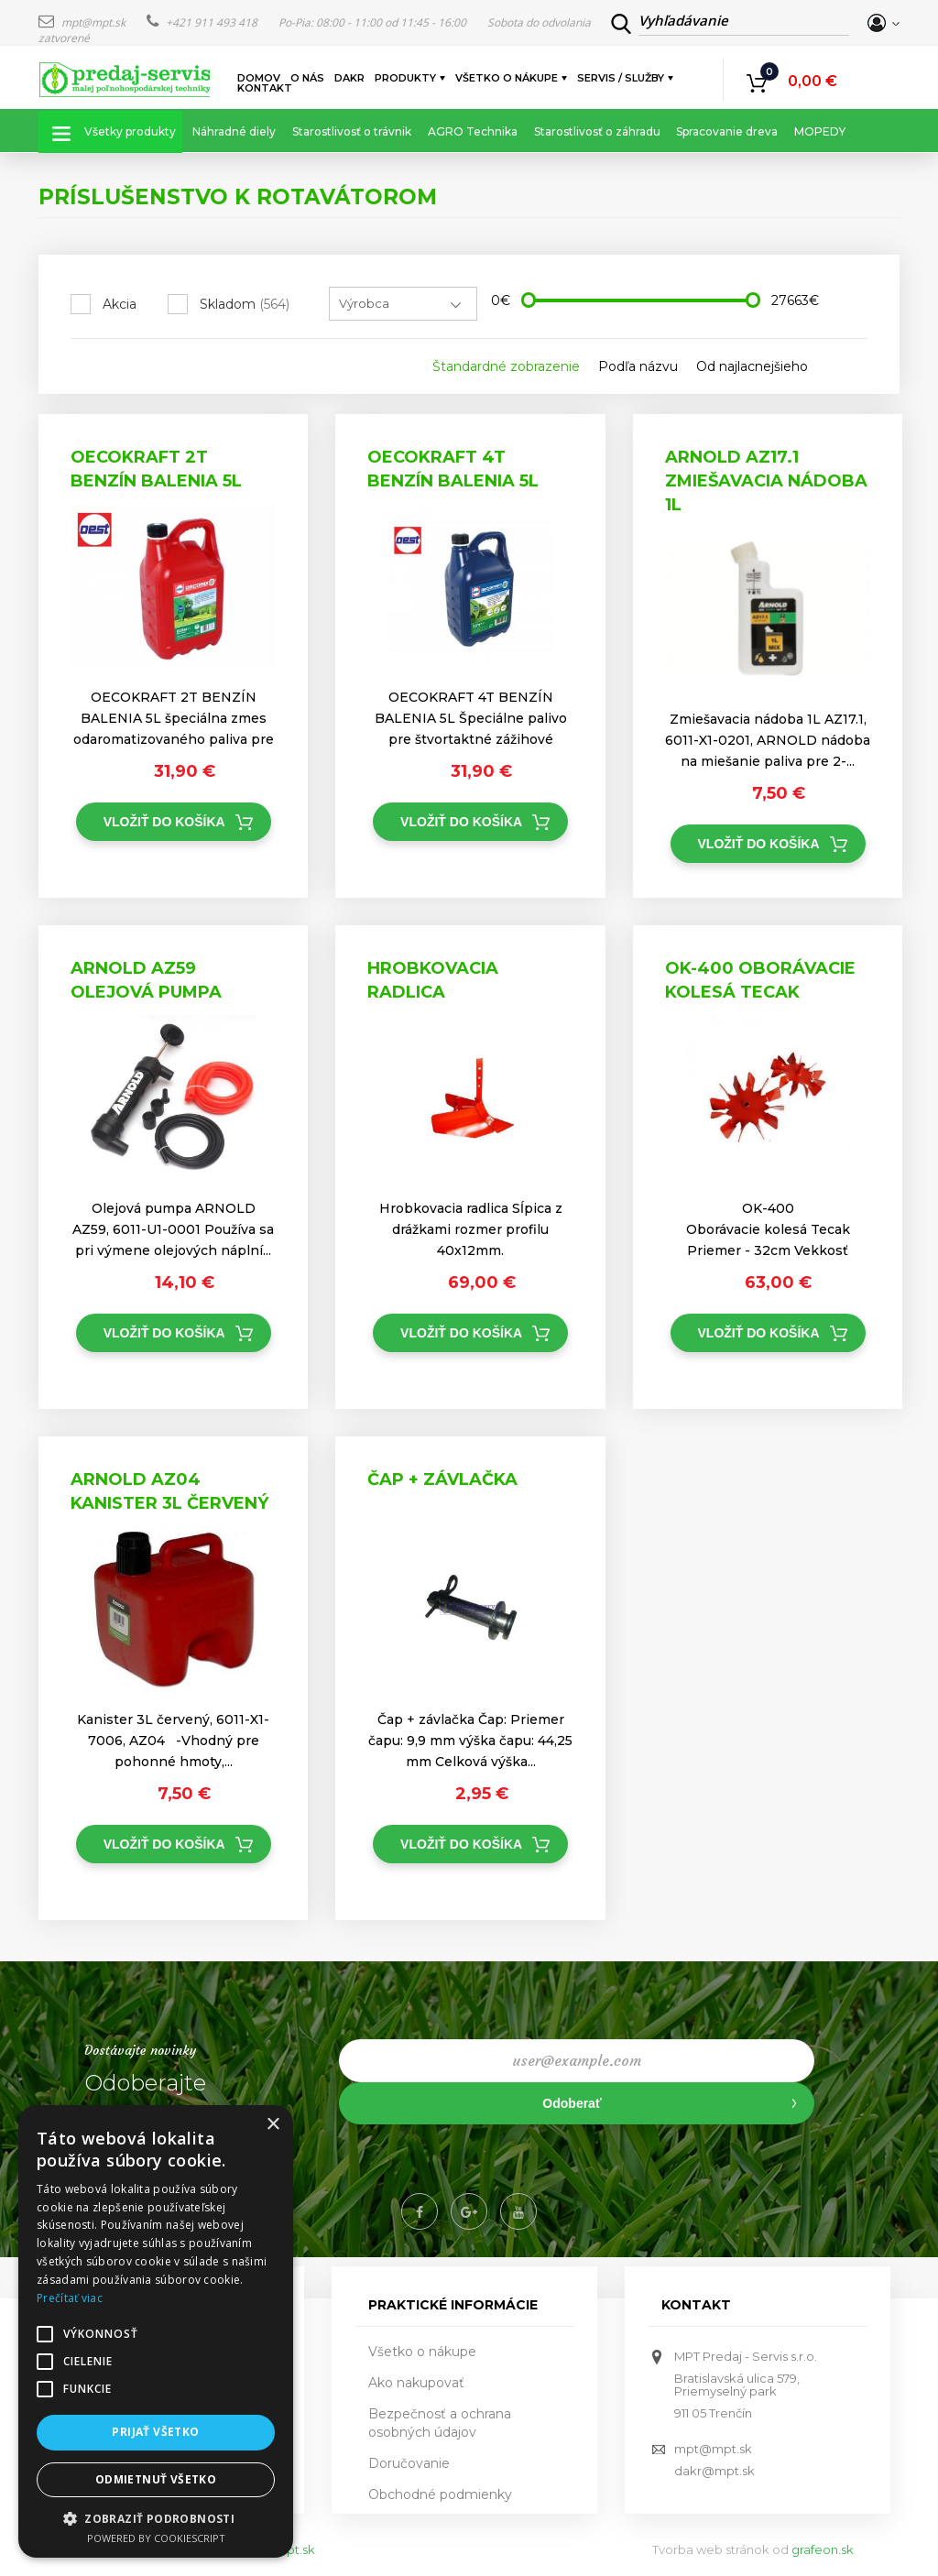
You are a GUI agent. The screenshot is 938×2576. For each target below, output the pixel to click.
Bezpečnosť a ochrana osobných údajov (439, 2423)
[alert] (155, 2331)
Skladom (244, 304)
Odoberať (571, 2103)
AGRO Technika (473, 131)
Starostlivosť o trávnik (351, 131)
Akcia (119, 304)
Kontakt (264, 88)
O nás (307, 78)
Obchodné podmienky (440, 2494)
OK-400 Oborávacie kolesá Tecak (760, 980)
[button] (156, 2518)
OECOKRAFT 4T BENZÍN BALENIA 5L (453, 469)
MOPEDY (819, 131)
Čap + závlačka (442, 1479)
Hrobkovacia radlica (432, 980)
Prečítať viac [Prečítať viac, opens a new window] (70, 2298)
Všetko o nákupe (507, 78)
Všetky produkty (130, 131)
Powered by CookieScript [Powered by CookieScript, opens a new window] (156, 2538)
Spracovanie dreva (727, 131)
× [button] (272, 2125)
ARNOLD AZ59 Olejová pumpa (146, 980)
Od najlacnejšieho (752, 366)
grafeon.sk (822, 2549)
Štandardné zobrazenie (506, 366)
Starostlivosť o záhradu (597, 131)
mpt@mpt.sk (83, 22)
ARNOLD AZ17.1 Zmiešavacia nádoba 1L (766, 480)
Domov (258, 78)
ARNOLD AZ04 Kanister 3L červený (169, 1491)
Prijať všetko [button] (155, 2432)
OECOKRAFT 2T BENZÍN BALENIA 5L (156, 469)
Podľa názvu (638, 366)
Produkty (406, 78)
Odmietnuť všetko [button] (155, 2479)
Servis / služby (621, 78)
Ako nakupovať (416, 2382)
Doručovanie (409, 2463)
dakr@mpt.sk (714, 2470)
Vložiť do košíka (164, 821)
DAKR (349, 78)
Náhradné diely (234, 131)
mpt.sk (295, 2549)
